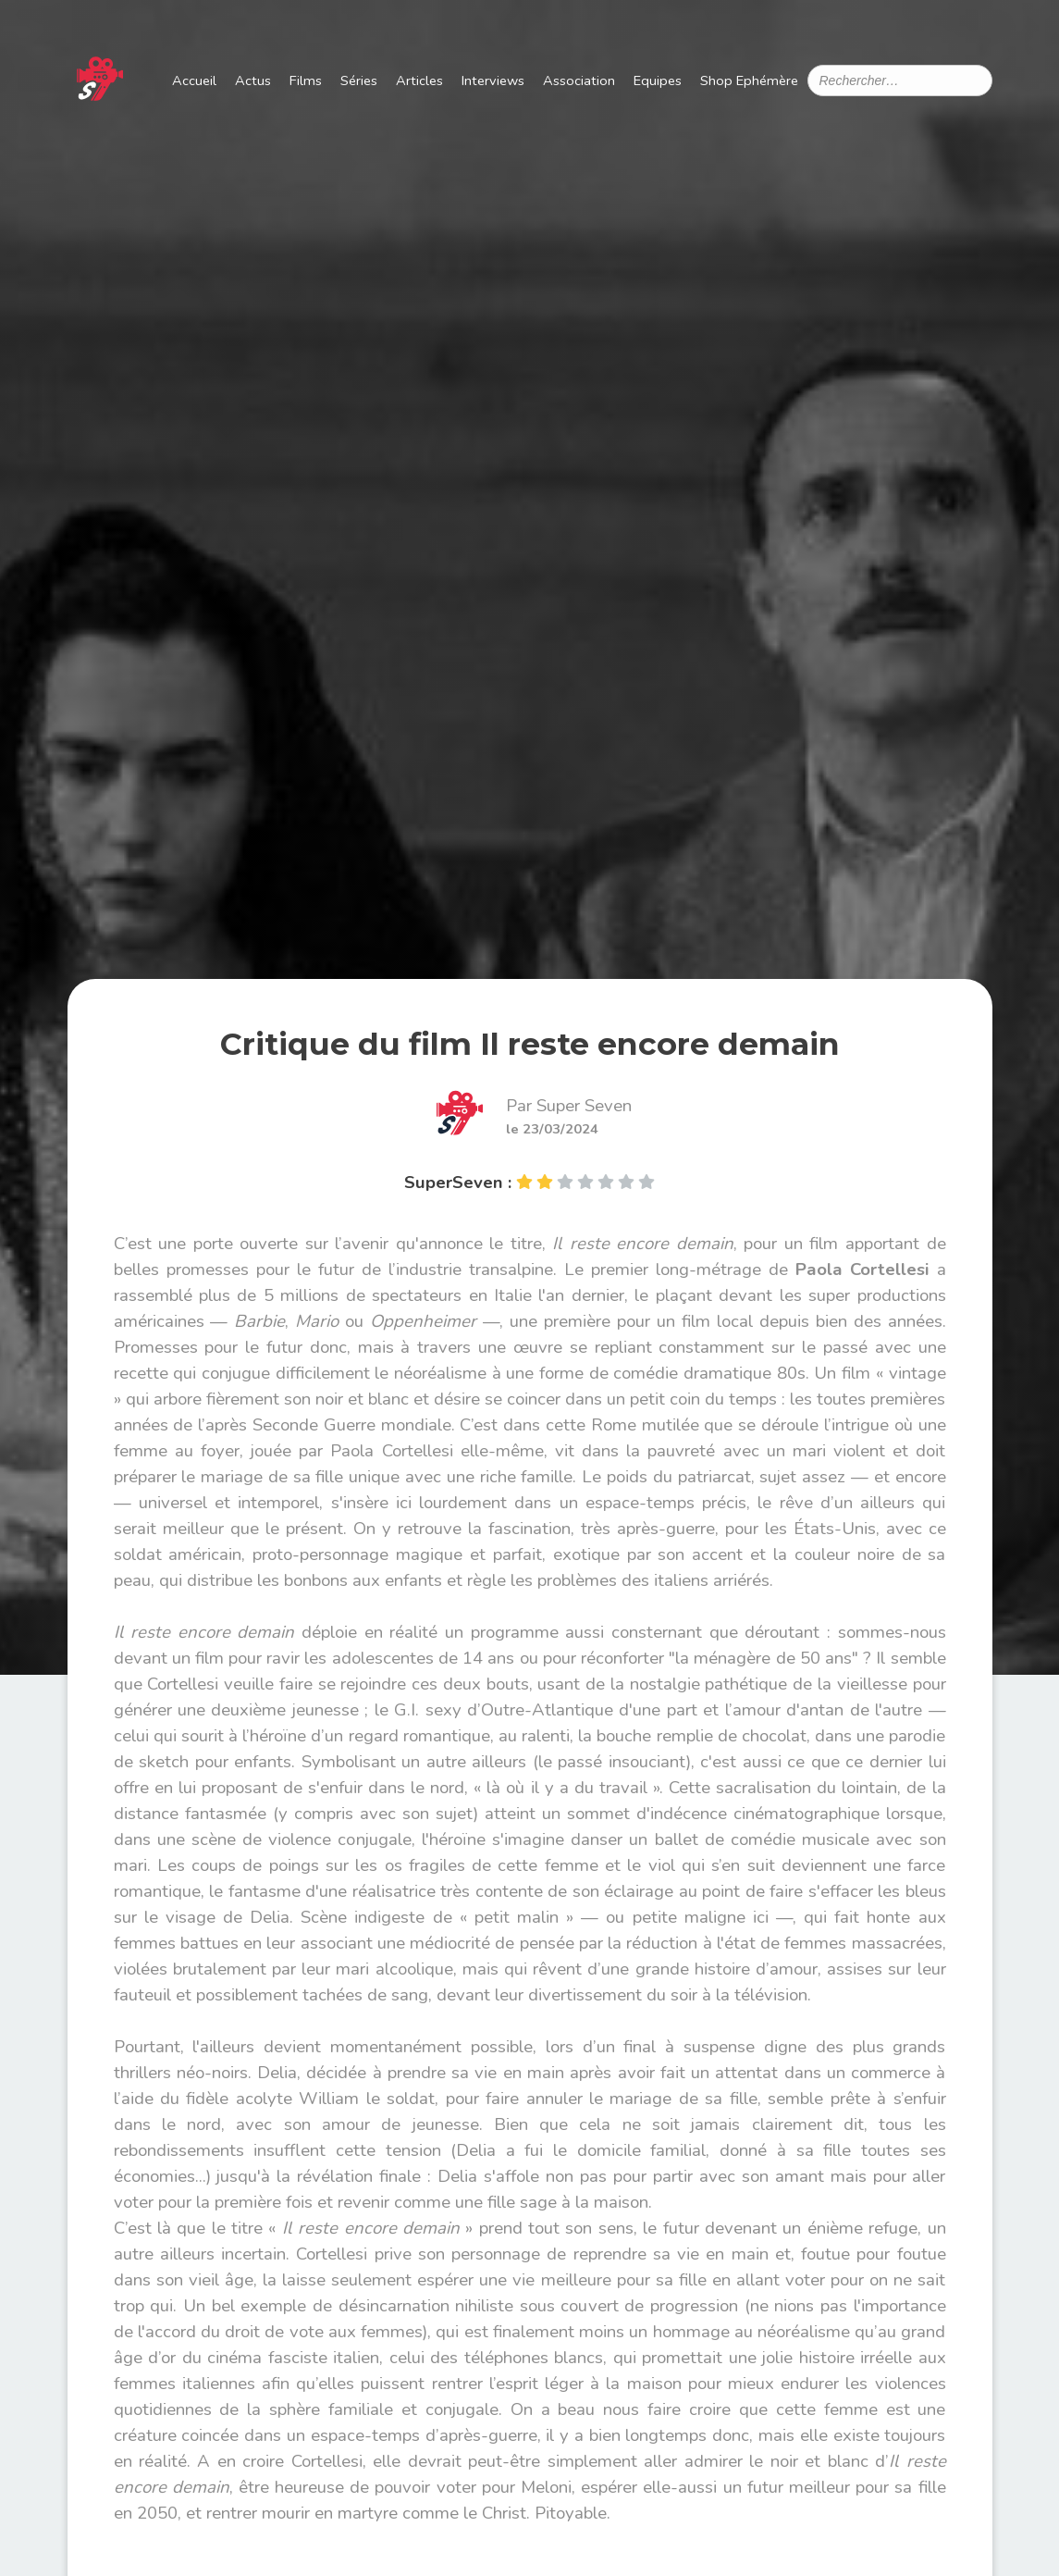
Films (305, 80)
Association (579, 80)
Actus (253, 80)
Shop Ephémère (749, 80)
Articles (419, 80)
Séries (358, 80)
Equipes (658, 80)
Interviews (493, 80)
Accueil (194, 80)
